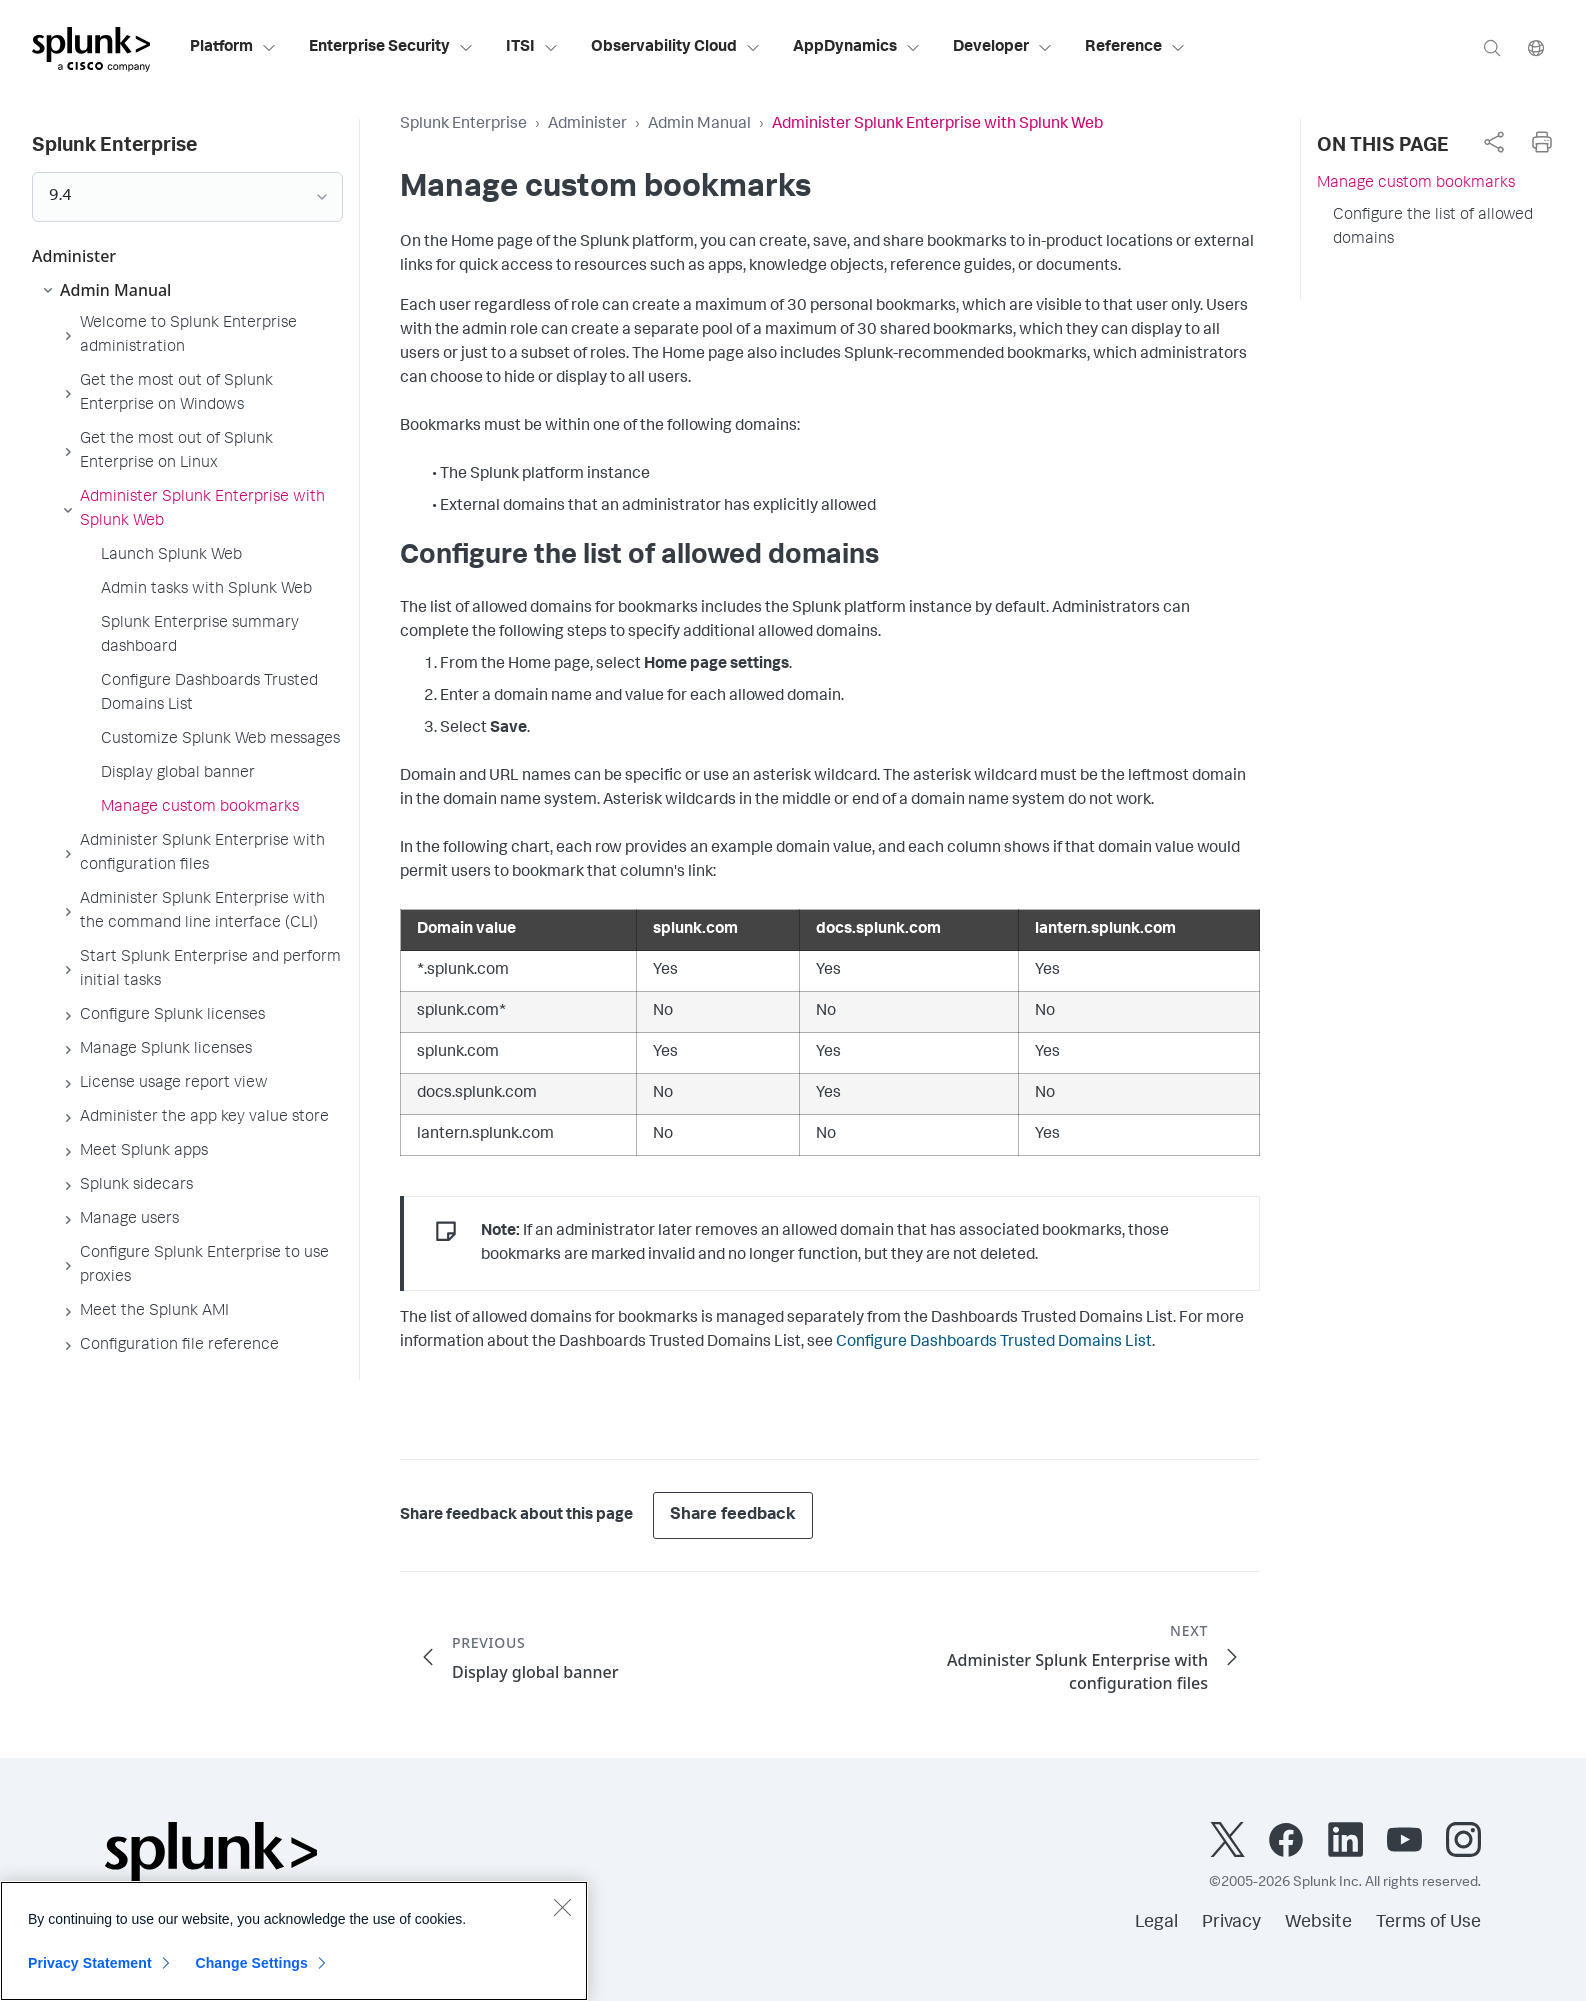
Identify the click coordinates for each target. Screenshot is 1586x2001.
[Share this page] (1494, 142)
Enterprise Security (391, 48)
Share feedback (733, 1515)
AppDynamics (857, 48)
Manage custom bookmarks (1416, 184)
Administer (587, 125)
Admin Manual (699, 125)
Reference (1135, 48)
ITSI (532, 48)
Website (1318, 1923)
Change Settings (251, 1963)
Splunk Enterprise (463, 125)
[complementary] (1494, 142)
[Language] (1536, 47)
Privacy (1231, 1923)
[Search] (1492, 47)
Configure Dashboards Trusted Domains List (994, 1343)
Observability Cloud (676, 48)
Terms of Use (1428, 1923)
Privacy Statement (90, 1963)
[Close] (562, 1907)
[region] (294, 1941)
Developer (1003, 48)
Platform (233, 48)
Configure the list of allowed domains (1433, 228)
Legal (1156, 1923)
